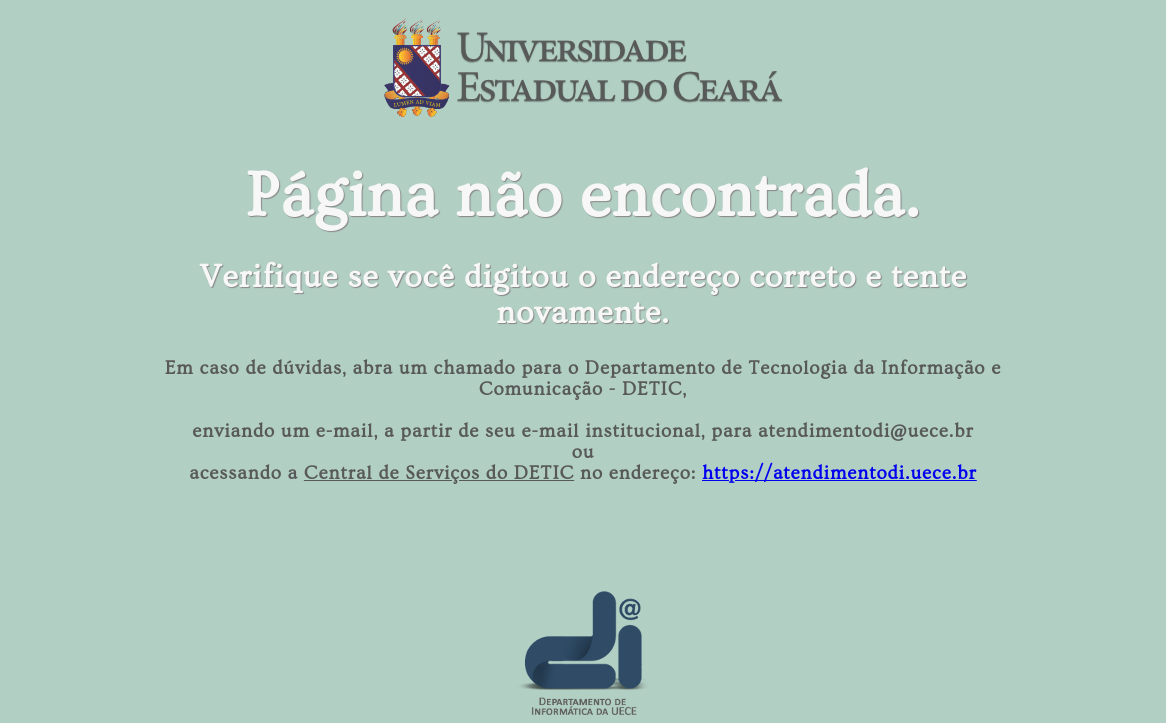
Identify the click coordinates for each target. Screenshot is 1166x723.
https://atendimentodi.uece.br (839, 473)
